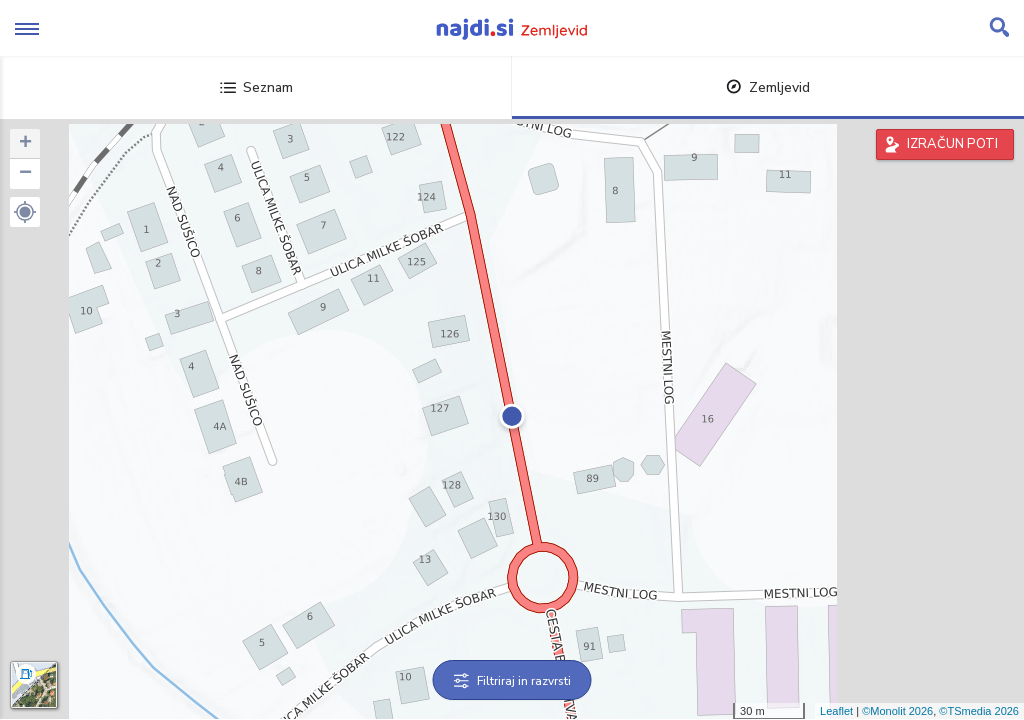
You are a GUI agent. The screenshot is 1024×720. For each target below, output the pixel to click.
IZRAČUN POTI (952, 144)
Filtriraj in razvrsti (512, 681)
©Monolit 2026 (897, 711)
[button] (25, 212)
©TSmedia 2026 (979, 711)
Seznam (256, 87)
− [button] (25, 174)
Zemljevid (768, 87)
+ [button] (25, 144)
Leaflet (836, 711)
